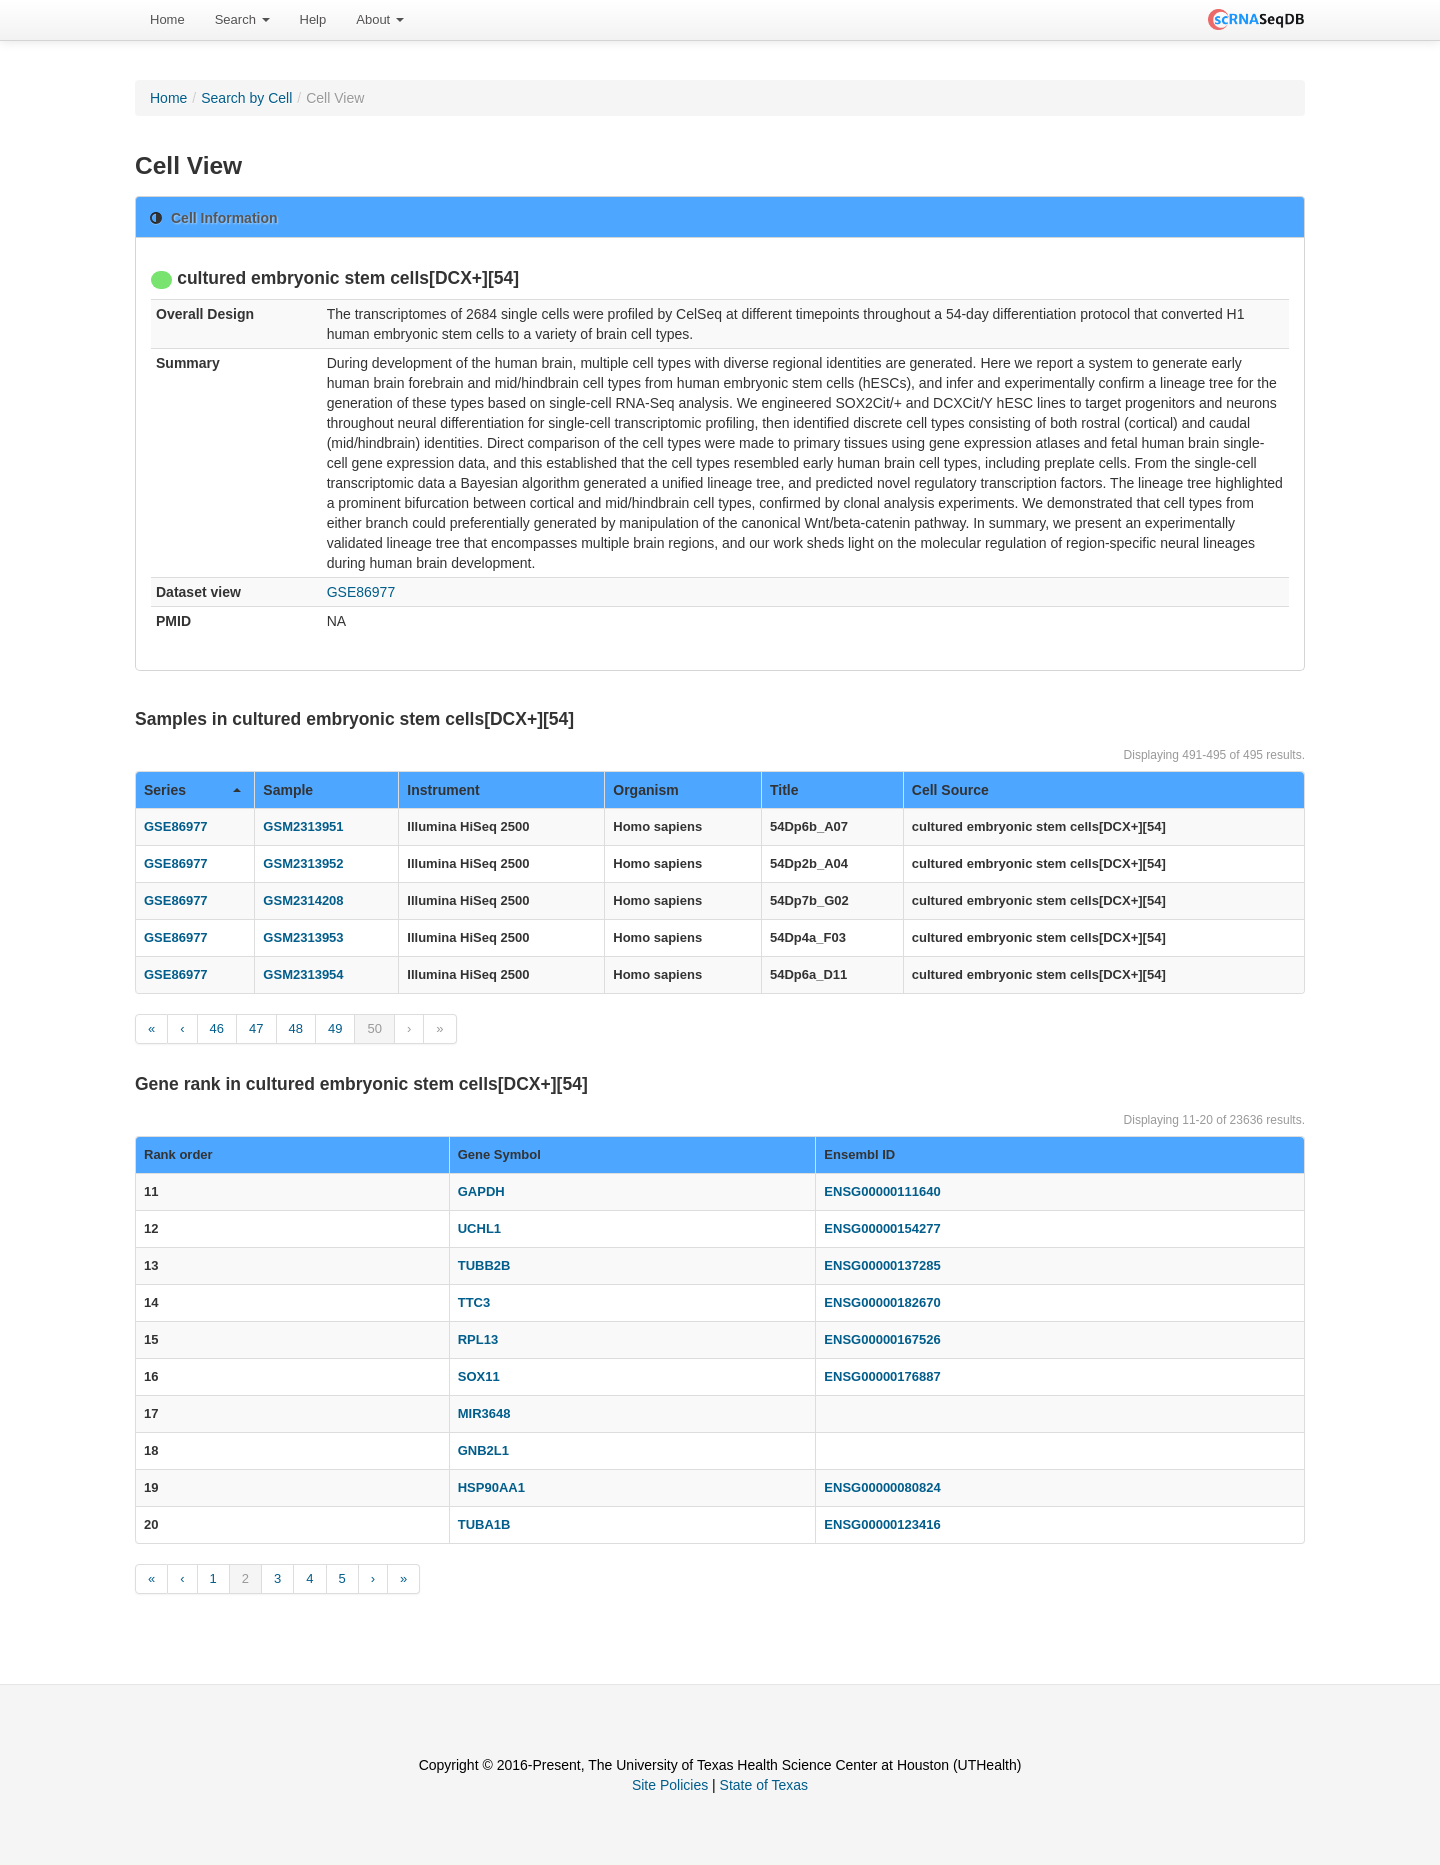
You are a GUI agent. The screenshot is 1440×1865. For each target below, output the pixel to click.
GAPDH (481, 1191)
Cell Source (950, 790)
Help (313, 19)
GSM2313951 (303, 826)
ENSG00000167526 (882, 1339)
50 (374, 1028)
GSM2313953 (303, 937)
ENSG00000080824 (882, 1487)
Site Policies (670, 1785)
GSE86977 (361, 592)
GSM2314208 (303, 900)
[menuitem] (167, 20)
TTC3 (474, 1302)
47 (256, 1028)
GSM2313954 (303, 974)
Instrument (443, 790)
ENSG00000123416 (882, 1524)
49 (335, 1028)
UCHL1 (479, 1228)
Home (167, 19)
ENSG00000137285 (882, 1265)
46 (217, 1028)
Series (192, 790)
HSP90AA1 (491, 1487)
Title (784, 790)
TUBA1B (484, 1524)
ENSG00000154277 (882, 1228)
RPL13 (478, 1339)
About (380, 19)
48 (296, 1028)
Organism (645, 790)
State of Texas (764, 1785)
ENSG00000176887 (882, 1376)
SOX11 (479, 1376)
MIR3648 (484, 1413)
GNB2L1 (483, 1450)
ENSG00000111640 (882, 1191)
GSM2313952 (303, 863)
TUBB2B (484, 1265)
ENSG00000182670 (882, 1302)
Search (242, 19)
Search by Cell (246, 98)
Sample (288, 790)
